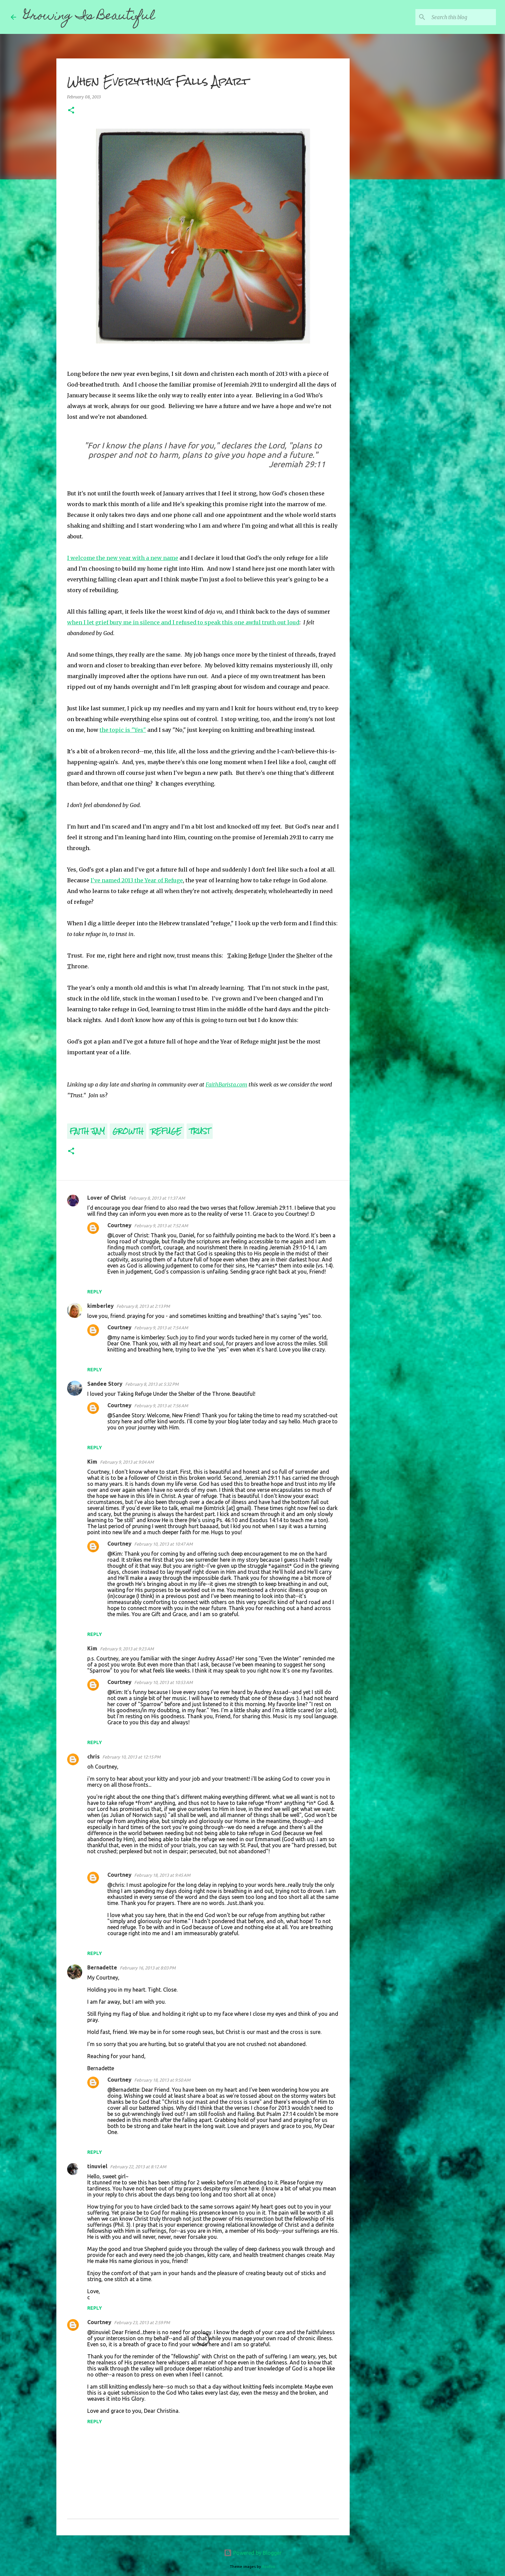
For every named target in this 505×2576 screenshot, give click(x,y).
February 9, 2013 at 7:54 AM (161, 1327)
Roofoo (268, 2567)
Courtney (119, 1225)
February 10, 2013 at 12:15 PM (131, 1757)
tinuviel (97, 2166)
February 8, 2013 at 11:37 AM (157, 1198)
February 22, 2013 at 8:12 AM (138, 2166)
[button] (71, 110)
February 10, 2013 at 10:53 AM (163, 1682)
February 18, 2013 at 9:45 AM (162, 1875)
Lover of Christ (106, 1198)
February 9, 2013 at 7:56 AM (161, 1405)
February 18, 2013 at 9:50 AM (162, 2080)
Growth (128, 1131)
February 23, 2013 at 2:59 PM (142, 2322)
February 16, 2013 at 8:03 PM (147, 1967)
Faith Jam (87, 1131)
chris (93, 1756)
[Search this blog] (460, 17)
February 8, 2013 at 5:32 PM (152, 1384)
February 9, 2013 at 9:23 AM (127, 1648)
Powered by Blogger (253, 2553)
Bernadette (102, 1967)
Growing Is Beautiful (89, 16)
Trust (199, 1131)
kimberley (100, 1306)
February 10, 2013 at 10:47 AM (163, 1544)
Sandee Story (104, 1384)
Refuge (166, 1131)
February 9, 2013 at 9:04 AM (127, 1462)
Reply (94, 1291)
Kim (92, 1462)
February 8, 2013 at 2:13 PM (143, 1306)
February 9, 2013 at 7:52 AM (161, 1225)
